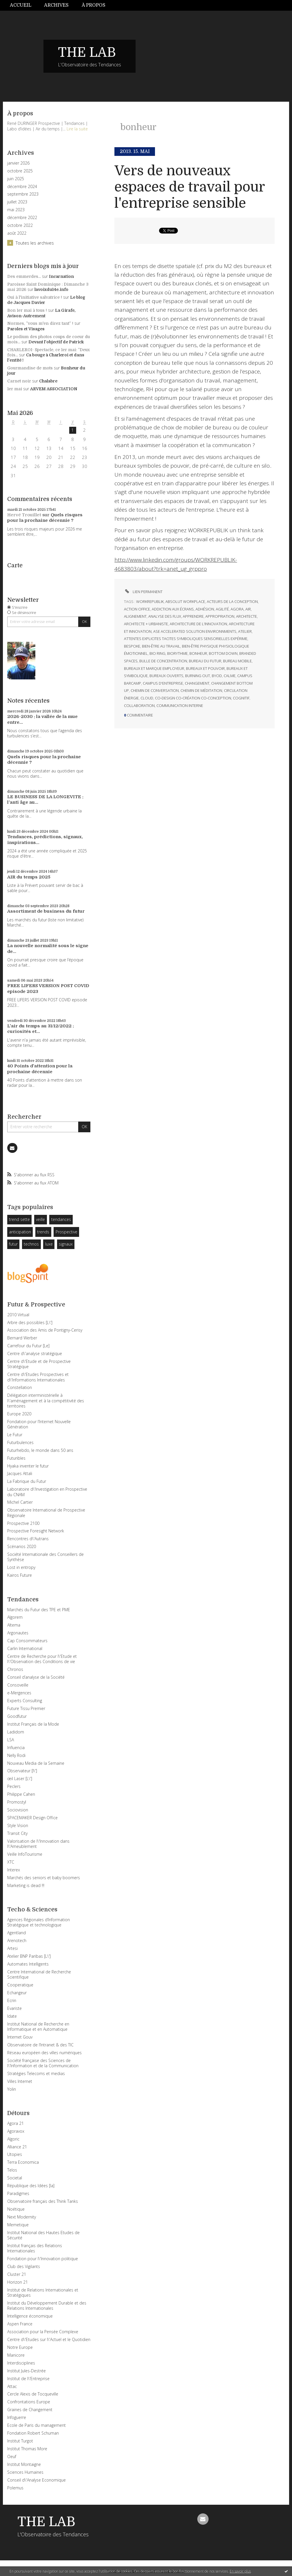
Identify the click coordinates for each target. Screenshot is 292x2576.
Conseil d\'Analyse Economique (36, 2480)
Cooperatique (20, 1985)
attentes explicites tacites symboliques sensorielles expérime (185, 638)
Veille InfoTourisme (24, 1854)
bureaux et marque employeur (154, 668)
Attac (12, 2386)
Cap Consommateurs (27, 1640)
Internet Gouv (19, 2037)
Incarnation (61, 276)
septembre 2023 (23, 194)
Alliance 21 (17, 2147)
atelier (245, 631)
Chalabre (48, 381)
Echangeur (17, 1992)
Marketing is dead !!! (25, 1885)
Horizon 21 (17, 2282)
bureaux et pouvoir (205, 668)
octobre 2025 (20, 171)
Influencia (16, 1747)
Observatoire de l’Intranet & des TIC (40, 2045)
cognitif (241, 698)
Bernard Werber (22, 1338)
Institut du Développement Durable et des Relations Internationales (46, 2305)
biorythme (177, 653)
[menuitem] (24, 5)
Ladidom (15, 1732)
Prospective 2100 (23, 1523)
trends (43, 1232)
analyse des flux (164, 616)
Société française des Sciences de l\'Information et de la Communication (43, 2063)
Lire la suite (77, 129)
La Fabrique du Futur (26, 1481)
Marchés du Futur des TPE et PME (38, 1609)
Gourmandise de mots (30, 368)
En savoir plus (240, 2571)
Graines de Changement (29, 2409)
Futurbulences (20, 1442)
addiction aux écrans (173, 609)
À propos (93, 5)
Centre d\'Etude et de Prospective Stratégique (39, 1364)
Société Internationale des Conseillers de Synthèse (45, 1557)
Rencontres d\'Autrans (28, 1538)
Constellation (19, 1387)
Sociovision (17, 1810)
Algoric (13, 2139)
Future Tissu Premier (26, 1708)
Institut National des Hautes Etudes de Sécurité (43, 2235)
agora (237, 609)
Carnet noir (19, 381)
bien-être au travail (161, 646)
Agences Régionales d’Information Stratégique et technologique (38, 1922)
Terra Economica (23, 2162)
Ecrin (11, 2000)
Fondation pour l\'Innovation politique (42, 2258)
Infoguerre (16, 2417)
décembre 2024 (22, 186)
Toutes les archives (35, 243)
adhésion (205, 609)
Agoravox (15, 2131)
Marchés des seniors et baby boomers (43, 1877)
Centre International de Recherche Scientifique (39, 1974)
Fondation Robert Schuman (33, 2433)
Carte (15, 565)
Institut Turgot (20, 2441)
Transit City (17, 1833)
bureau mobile (237, 660)
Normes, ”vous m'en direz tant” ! (40, 323)
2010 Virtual (18, 1314)
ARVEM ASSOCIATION (53, 389)
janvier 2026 (18, 163)
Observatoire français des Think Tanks (42, 2201)
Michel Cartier (20, 1502)
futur (13, 1244)
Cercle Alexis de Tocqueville (32, 2394)
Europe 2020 (19, 1413)
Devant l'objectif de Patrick (56, 342)
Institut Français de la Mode (33, 1724)
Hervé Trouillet (24, 514)
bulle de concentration (163, 660)
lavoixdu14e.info (51, 289)
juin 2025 (15, 178)
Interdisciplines (21, 2363)
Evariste (14, 2008)
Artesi (12, 1948)
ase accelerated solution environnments (194, 631)
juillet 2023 (17, 202)
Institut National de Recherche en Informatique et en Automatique (38, 2026)
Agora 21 (15, 2123)
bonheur (198, 653)
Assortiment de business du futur (46, 911)
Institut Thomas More (27, 2448)
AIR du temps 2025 (28, 877)
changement (197, 683)
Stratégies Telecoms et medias (36, 2073)
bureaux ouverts (166, 675)
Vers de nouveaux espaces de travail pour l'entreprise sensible (189, 187)
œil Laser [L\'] (19, 1778)
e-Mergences (19, 1693)
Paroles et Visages (26, 329)
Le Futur (14, 1434)
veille (40, 1219)
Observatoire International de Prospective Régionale (46, 1512)
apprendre (193, 616)
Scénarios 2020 (21, 1546)
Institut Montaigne (24, 2464)
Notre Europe (20, 2347)
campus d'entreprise (163, 683)
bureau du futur (205, 660)
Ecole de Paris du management (36, 2425)
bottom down (223, 653)
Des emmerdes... (24, 276)
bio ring (157, 653)
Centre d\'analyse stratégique (34, 1353)
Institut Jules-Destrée (26, 2370)
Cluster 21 (16, 2274)
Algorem (15, 1617)
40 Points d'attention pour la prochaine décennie (39, 1068)
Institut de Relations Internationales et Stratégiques (42, 2292)
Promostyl (16, 1802)
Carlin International (24, 1648)
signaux (66, 1244)
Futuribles (16, 1458)
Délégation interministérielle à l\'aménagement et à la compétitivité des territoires (45, 1400)
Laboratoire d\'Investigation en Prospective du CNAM (47, 1491)
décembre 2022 (22, 217)
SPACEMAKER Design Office (32, 1817)
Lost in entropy (21, 1567)
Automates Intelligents (28, 1964)
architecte (246, 616)
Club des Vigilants (23, 2266)
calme (230, 675)
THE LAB (87, 52)
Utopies (14, 2154)
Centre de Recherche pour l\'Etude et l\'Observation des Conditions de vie (42, 1658)
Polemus (15, 2488)
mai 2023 (16, 209)
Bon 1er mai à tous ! (27, 310)
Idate (12, 2016)
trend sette (19, 1219)
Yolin (11, 2089)
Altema (13, 1625)
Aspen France (19, 2324)
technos (31, 1244)
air (248, 609)
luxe (49, 1244)
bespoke (132, 646)
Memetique (18, 2224)
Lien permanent (143, 591)
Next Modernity (21, 2217)
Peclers (14, 1786)
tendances (61, 1219)
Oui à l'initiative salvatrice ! (34, 297)
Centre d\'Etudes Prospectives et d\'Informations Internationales (38, 1377)
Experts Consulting (24, 1700)
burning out (197, 675)
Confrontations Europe (28, 2401)
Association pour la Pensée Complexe (42, 2331)
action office (137, 609)
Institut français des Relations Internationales (34, 2248)
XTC (10, 1862)
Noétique (16, 2209)
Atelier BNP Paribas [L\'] (29, 1956)
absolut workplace (185, 601)
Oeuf (11, 2456)
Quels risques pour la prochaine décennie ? (45, 517)
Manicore (16, 2355)
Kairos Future (19, 1575)
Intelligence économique (30, 2316)
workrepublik (150, 601)
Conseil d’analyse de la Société (36, 1677)
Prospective (66, 1232)
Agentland (16, 1932)
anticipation (20, 1232)
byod (217, 675)
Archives (56, 5)
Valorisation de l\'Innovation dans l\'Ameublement (38, 1843)
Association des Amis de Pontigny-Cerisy (44, 1330)
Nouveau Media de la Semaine (35, 1763)
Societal (14, 2178)
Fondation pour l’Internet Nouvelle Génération (39, 1424)
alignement (135, 616)
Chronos (15, 1669)
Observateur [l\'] (22, 1770)
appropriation (219, 616)
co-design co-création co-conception (193, 698)
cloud (146, 698)
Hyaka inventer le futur (28, 1466)
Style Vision (17, 1825)
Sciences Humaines (25, 2472)
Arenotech (16, 1940)
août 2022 (16, 233)
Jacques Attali (19, 1473)
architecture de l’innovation (198, 623)
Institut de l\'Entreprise (28, 2378)
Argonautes (17, 1633)
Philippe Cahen (21, 1794)
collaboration (139, 705)
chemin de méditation (201, 690)
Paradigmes (18, 2193)
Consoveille (17, 1685)
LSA (10, 1739)
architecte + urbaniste (146, 623)
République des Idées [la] (30, 2185)
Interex (13, 1870)
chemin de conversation (155, 690)
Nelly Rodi (16, 1755)
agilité (222, 609)
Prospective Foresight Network (35, 1531)
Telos (12, 2170)
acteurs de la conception (232, 601)
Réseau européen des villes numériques (44, 2052)
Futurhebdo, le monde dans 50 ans (40, 1450)
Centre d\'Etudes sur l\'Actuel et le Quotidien (48, 2339)
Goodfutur (17, 1716)
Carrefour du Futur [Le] (28, 1345)
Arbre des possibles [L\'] (29, 1322)
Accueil (20, 5)
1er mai (14, 389)
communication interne (179, 705)
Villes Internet (19, 2081)
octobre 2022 (20, 225)
